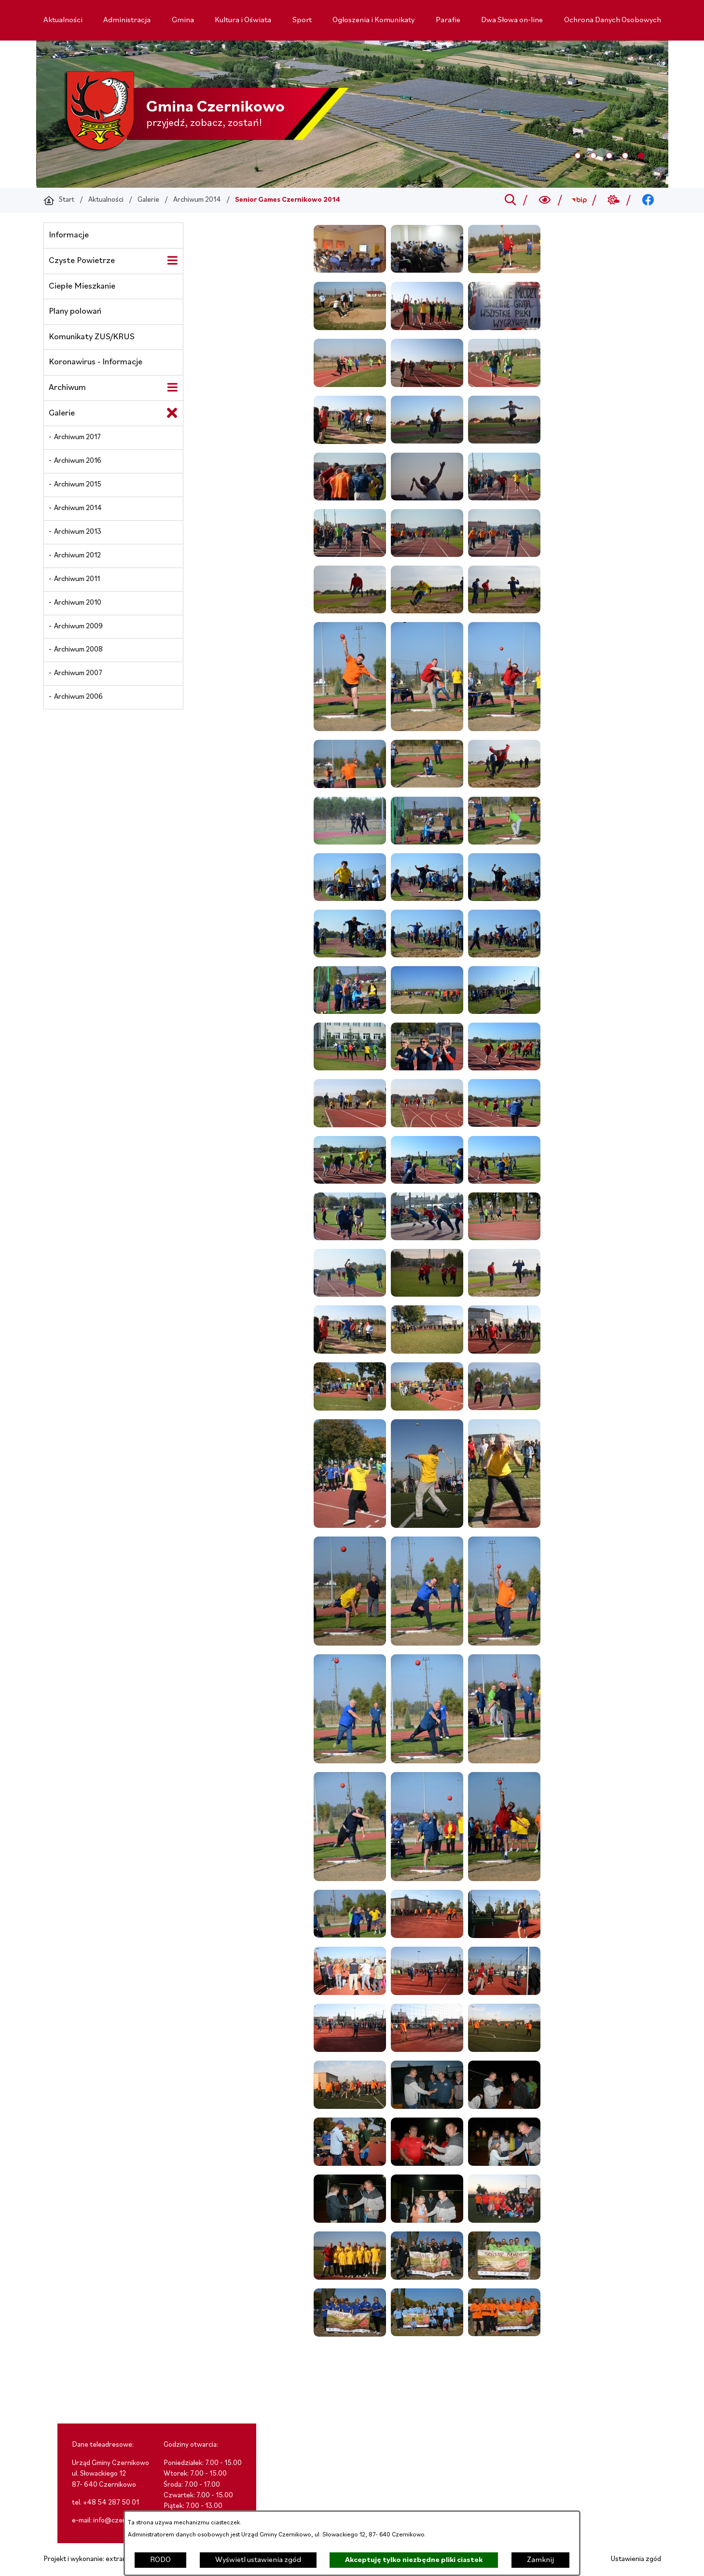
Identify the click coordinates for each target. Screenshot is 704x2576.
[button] (350, 271)
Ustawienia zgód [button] (636, 2559)
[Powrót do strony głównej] (58, 200)
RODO (160, 2560)
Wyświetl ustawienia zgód (258, 2560)
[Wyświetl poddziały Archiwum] (172, 387)
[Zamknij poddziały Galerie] (172, 413)
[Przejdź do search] (510, 200)
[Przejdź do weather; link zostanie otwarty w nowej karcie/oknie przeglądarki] (613, 200)
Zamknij (540, 2560)
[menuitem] (63, 20)
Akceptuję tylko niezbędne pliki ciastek (414, 2560)
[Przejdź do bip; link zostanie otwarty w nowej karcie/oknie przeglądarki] (579, 200)
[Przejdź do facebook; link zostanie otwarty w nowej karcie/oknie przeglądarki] (648, 200)
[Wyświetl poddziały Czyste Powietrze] (172, 260)
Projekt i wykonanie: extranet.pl (91, 2559)
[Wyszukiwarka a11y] (544, 200)
